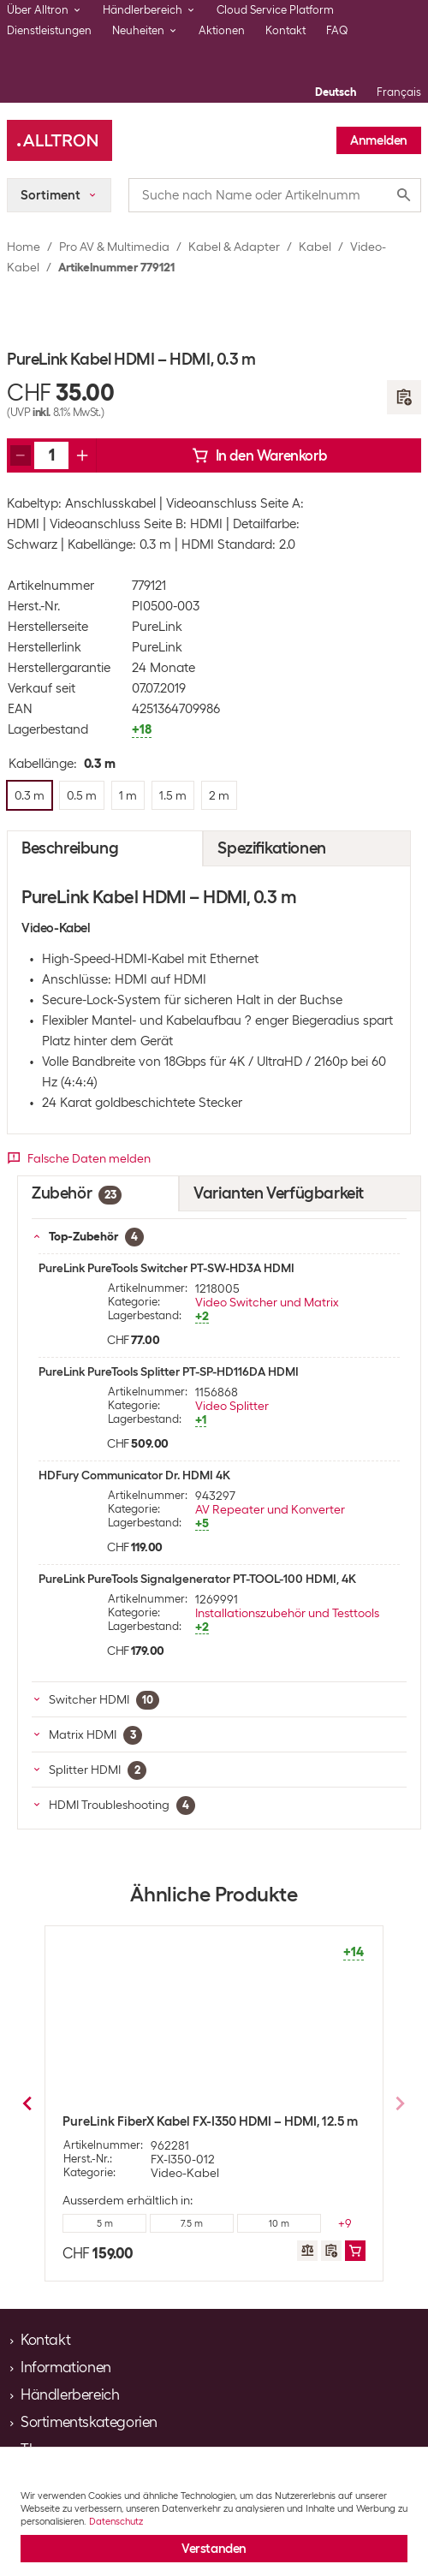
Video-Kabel (185, 2173)
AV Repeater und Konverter (270, 1509)
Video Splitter (232, 1406)
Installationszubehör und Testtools (287, 1613)
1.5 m (279, 2223)
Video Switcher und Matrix (267, 1302)
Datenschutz (116, 2521)
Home (23, 246)
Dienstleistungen (49, 30)
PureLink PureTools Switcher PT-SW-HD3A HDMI (166, 1268)
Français (399, 92)
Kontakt (285, 30)
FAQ (337, 30)
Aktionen (222, 30)
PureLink (157, 626)
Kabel (315, 246)
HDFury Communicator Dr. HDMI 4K (134, 1475)
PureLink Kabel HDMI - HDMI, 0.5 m (163, 2121)
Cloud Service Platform (275, 9)
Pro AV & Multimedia (114, 246)
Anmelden (378, 140)
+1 (345, 2223)
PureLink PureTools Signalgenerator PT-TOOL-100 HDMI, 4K (197, 1578)
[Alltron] (59, 140)
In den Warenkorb (259, 455)
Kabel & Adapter (234, 246)
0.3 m (104, 2223)
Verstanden (214, 2548)
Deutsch (335, 92)
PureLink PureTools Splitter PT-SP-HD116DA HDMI (169, 1371)
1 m (192, 2223)
